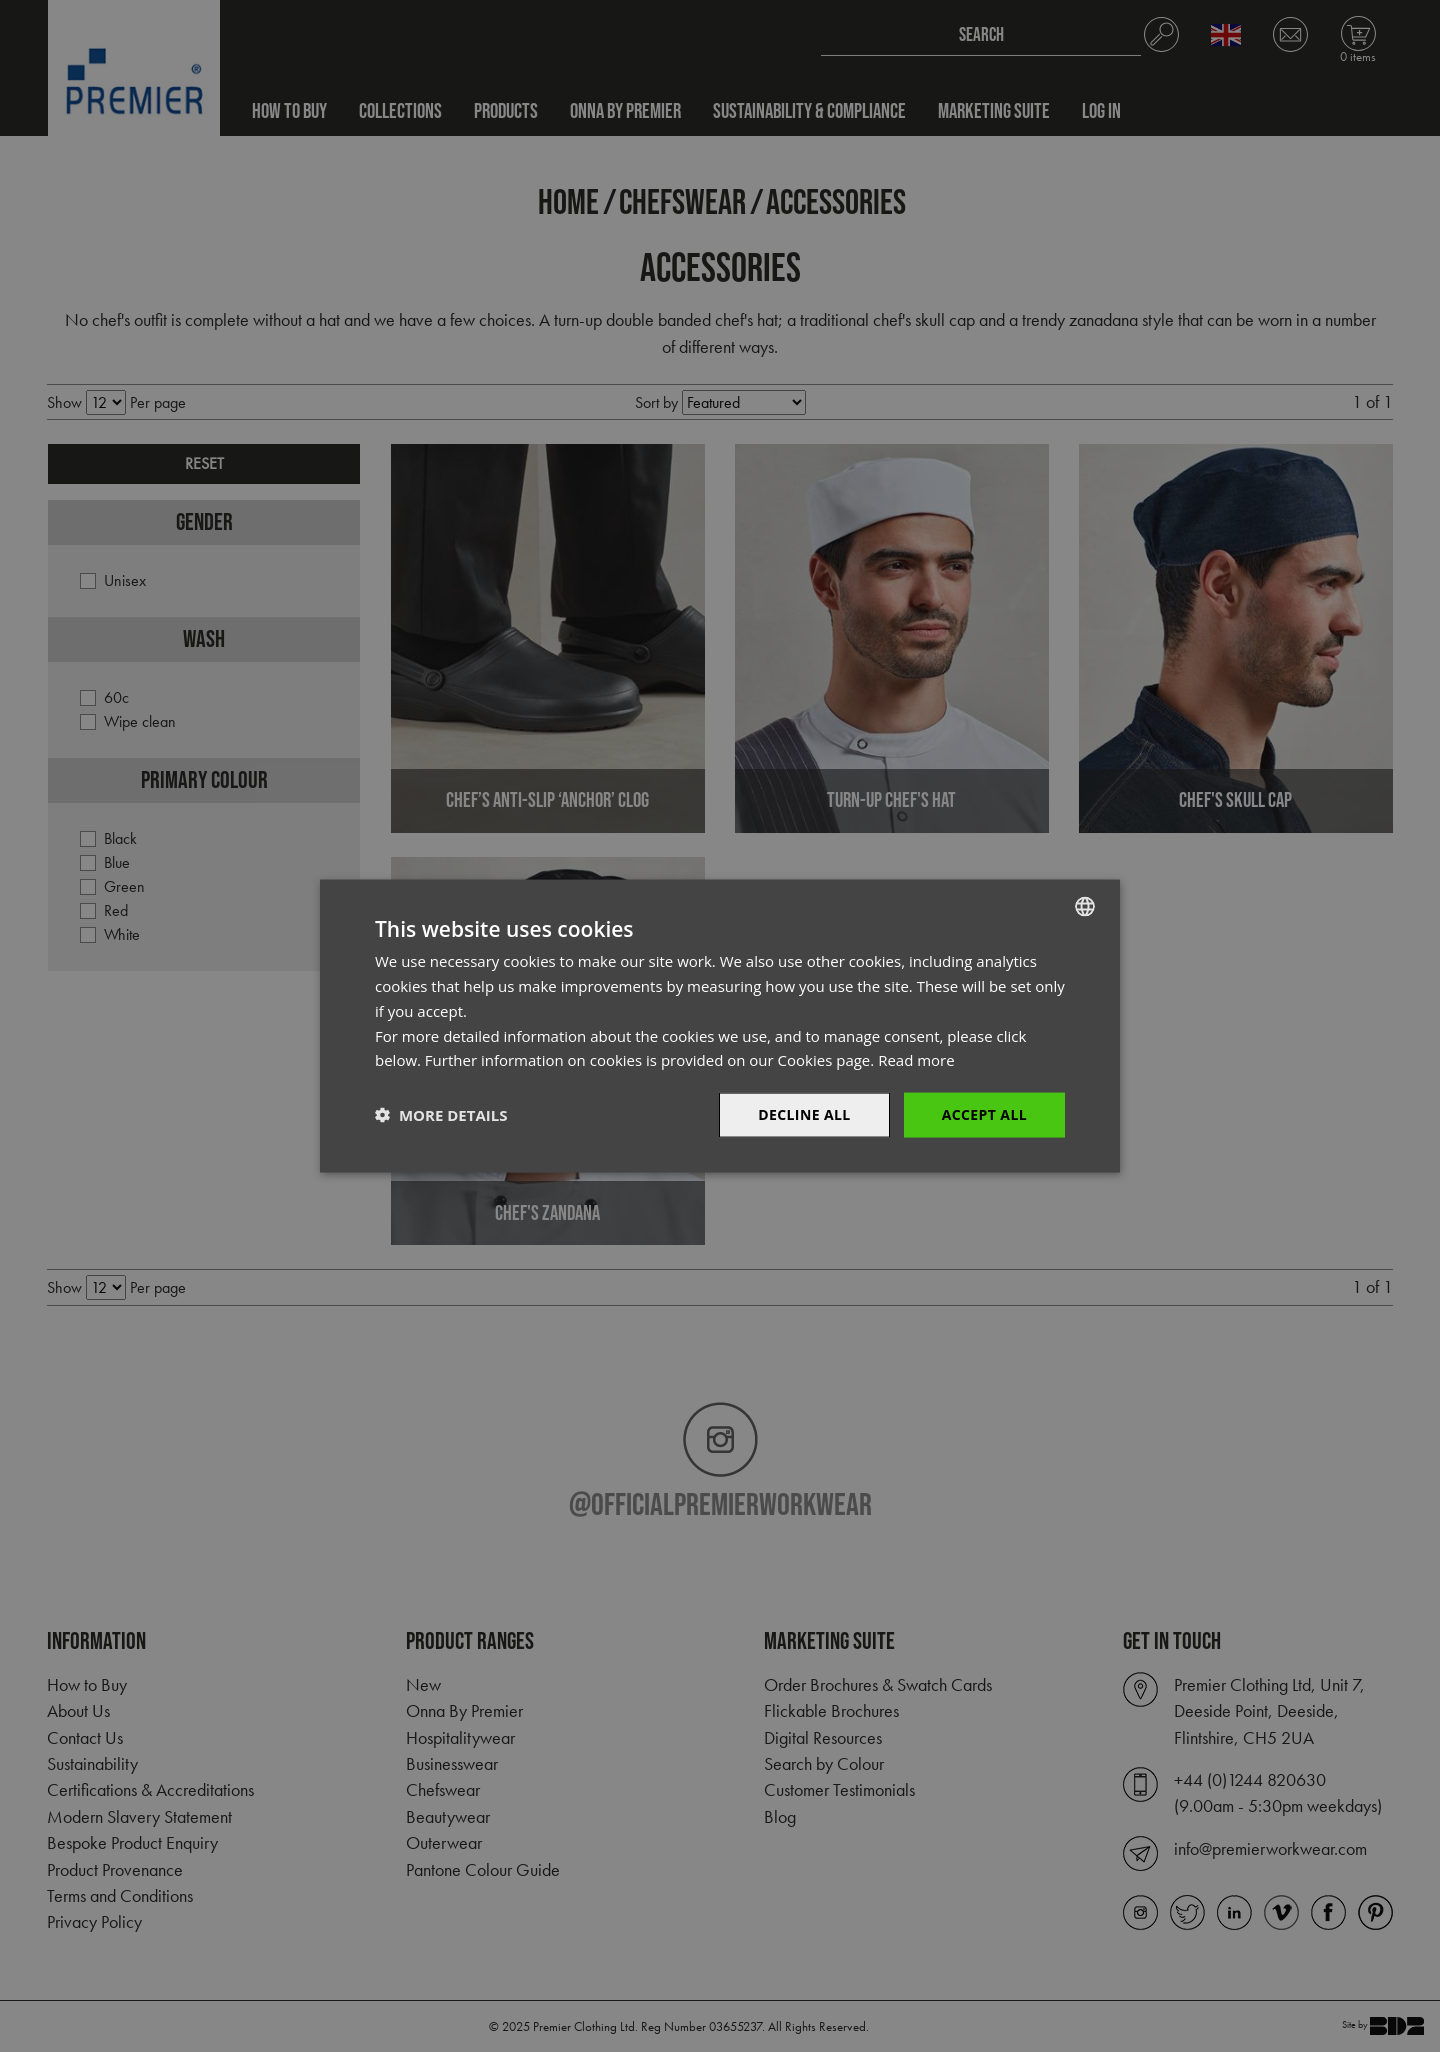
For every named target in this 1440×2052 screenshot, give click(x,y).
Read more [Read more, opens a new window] (916, 1060)
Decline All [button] (804, 1114)
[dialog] (720, 1026)
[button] (441, 1115)
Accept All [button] (984, 1114)
